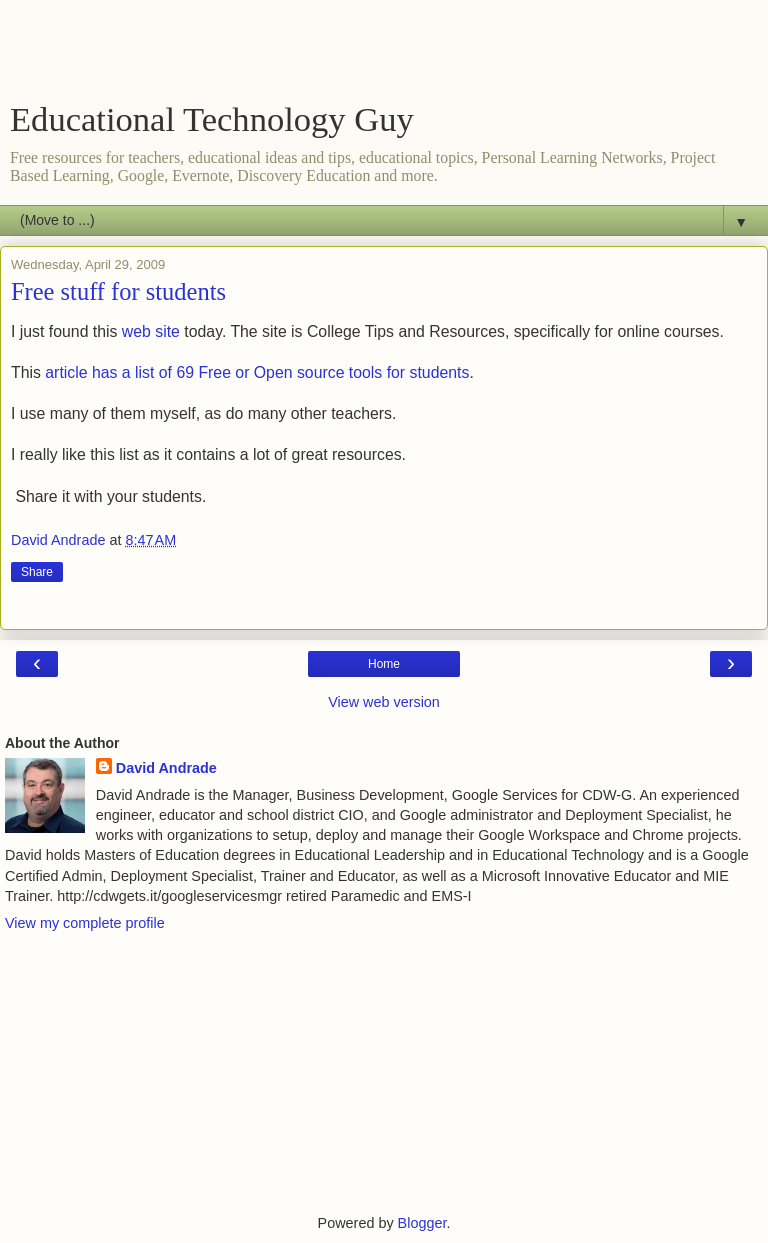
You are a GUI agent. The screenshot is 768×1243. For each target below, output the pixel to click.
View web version (384, 702)
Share (37, 572)
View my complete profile (85, 923)
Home (384, 664)
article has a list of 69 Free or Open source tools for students (257, 372)
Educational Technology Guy (212, 119)
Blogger (422, 1223)
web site (151, 331)
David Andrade (166, 768)
